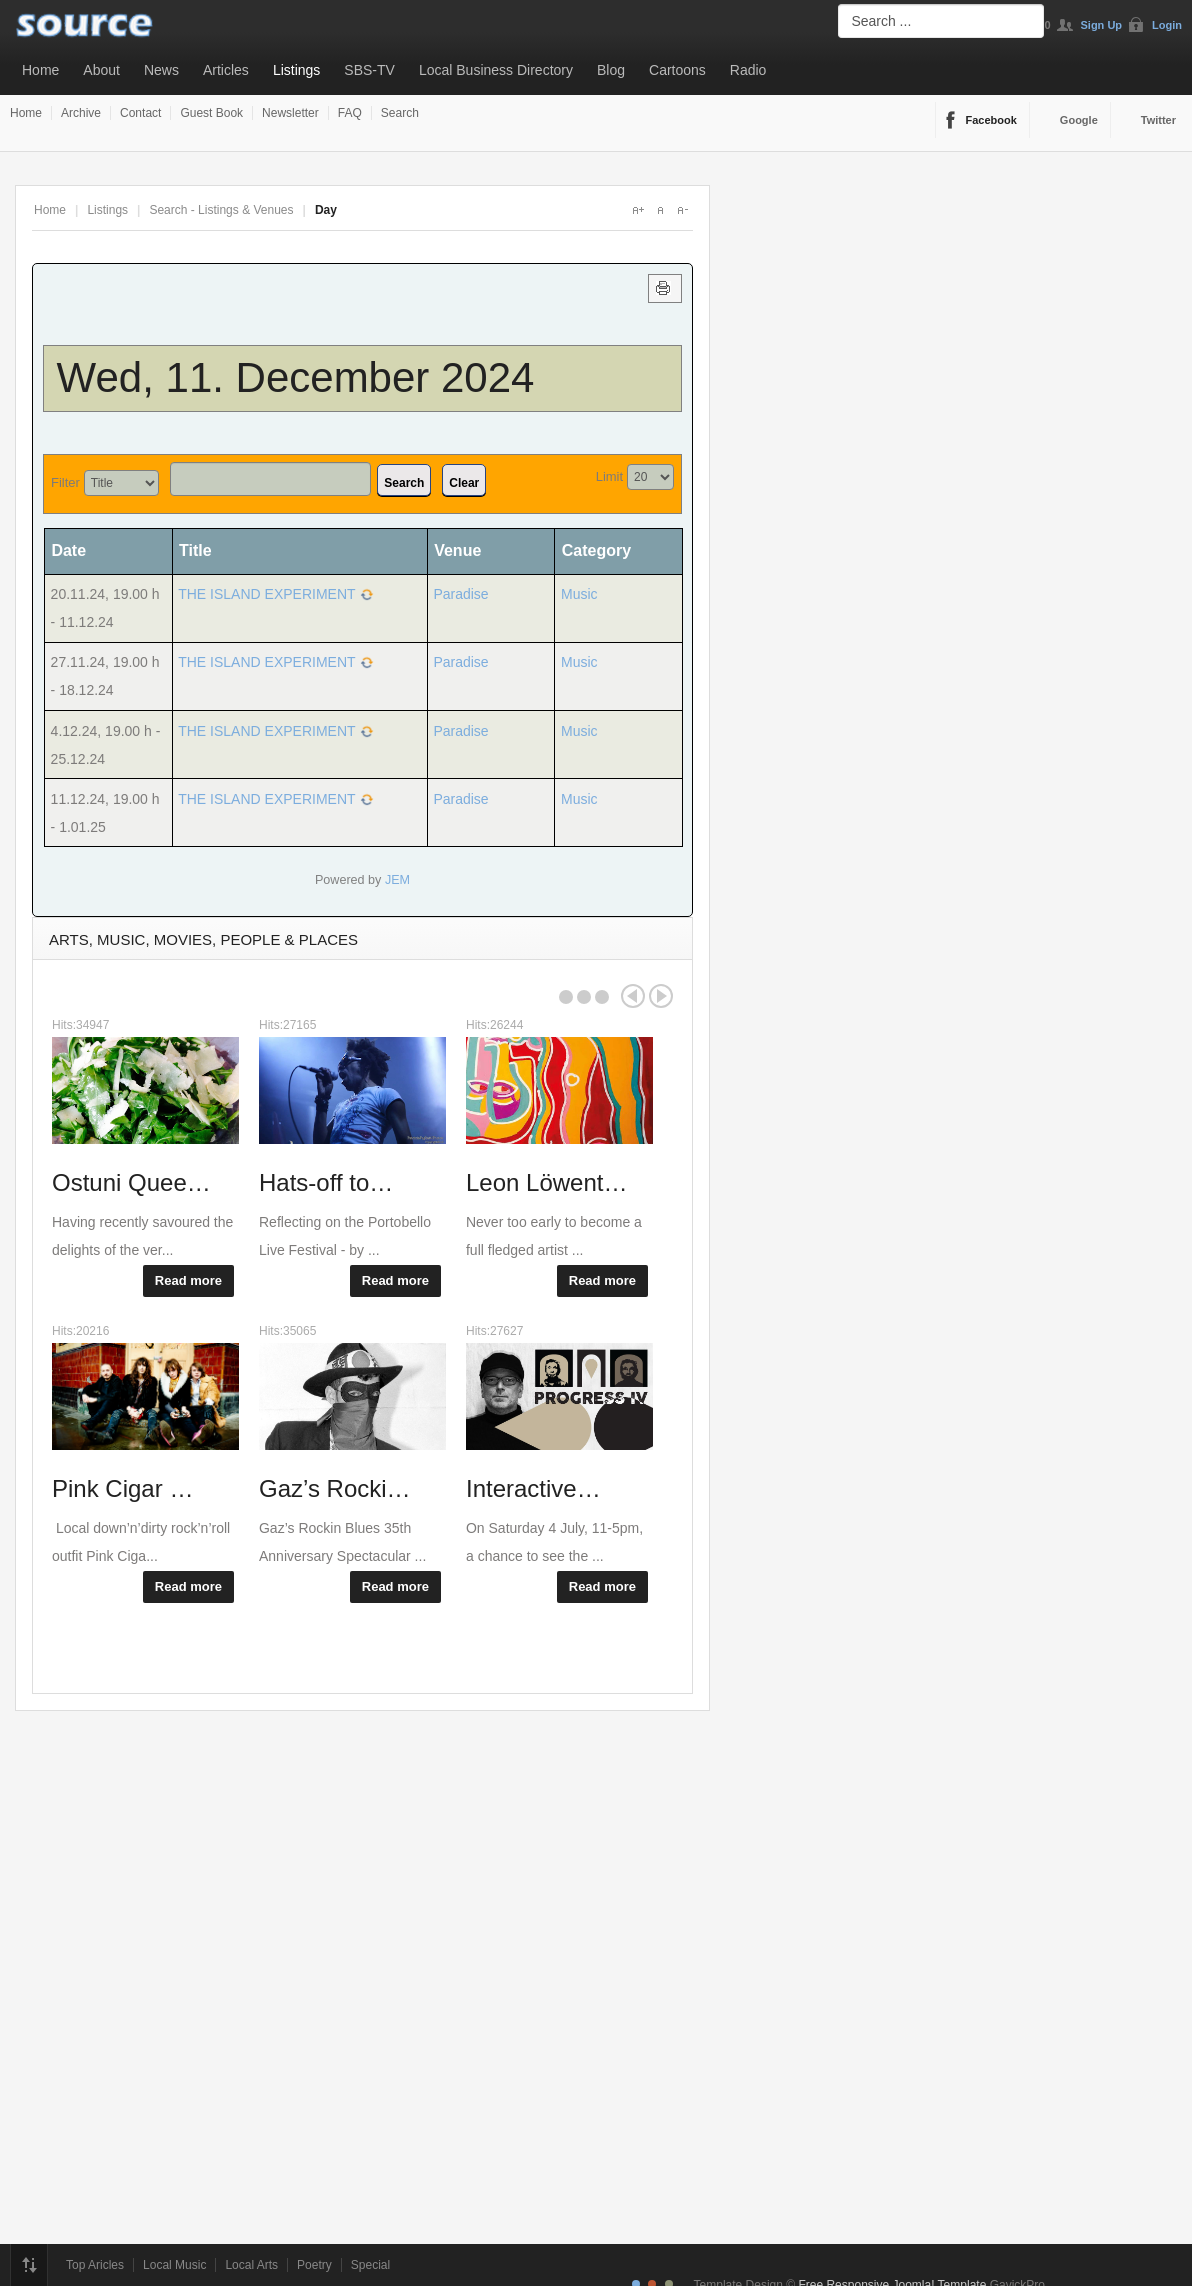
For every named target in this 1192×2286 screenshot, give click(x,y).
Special (370, 2265)
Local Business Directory (496, 70)
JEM (397, 880)
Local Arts (251, 2265)
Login (1167, 25)
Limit (609, 476)
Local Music (174, 2265)
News (161, 70)
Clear (464, 483)
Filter (65, 482)
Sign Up (1102, 25)
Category (596, 550)
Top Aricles (95, 2265)
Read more (188, 1280)
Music (579, 594)
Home (40, 70)
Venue (457, 550)
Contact (140, 113)
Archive (81, 113)
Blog (611, 70)
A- (682, 210)
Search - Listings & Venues (221, 210)
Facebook (991, 120)
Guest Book (211, 113)
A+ (638, 210)
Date (75, 550)
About (101, 70)
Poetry (314, 2265)
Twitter (1158, 120)
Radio (748, 70)
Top (29, 2265)
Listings (296, 70)
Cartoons (677, 70)
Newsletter (290, 113)
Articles (226, 70)
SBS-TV (369, 70)
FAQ (350, 113)
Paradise (460, 594)
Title (195, 550)
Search (400, 113)
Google (1079, 120)
